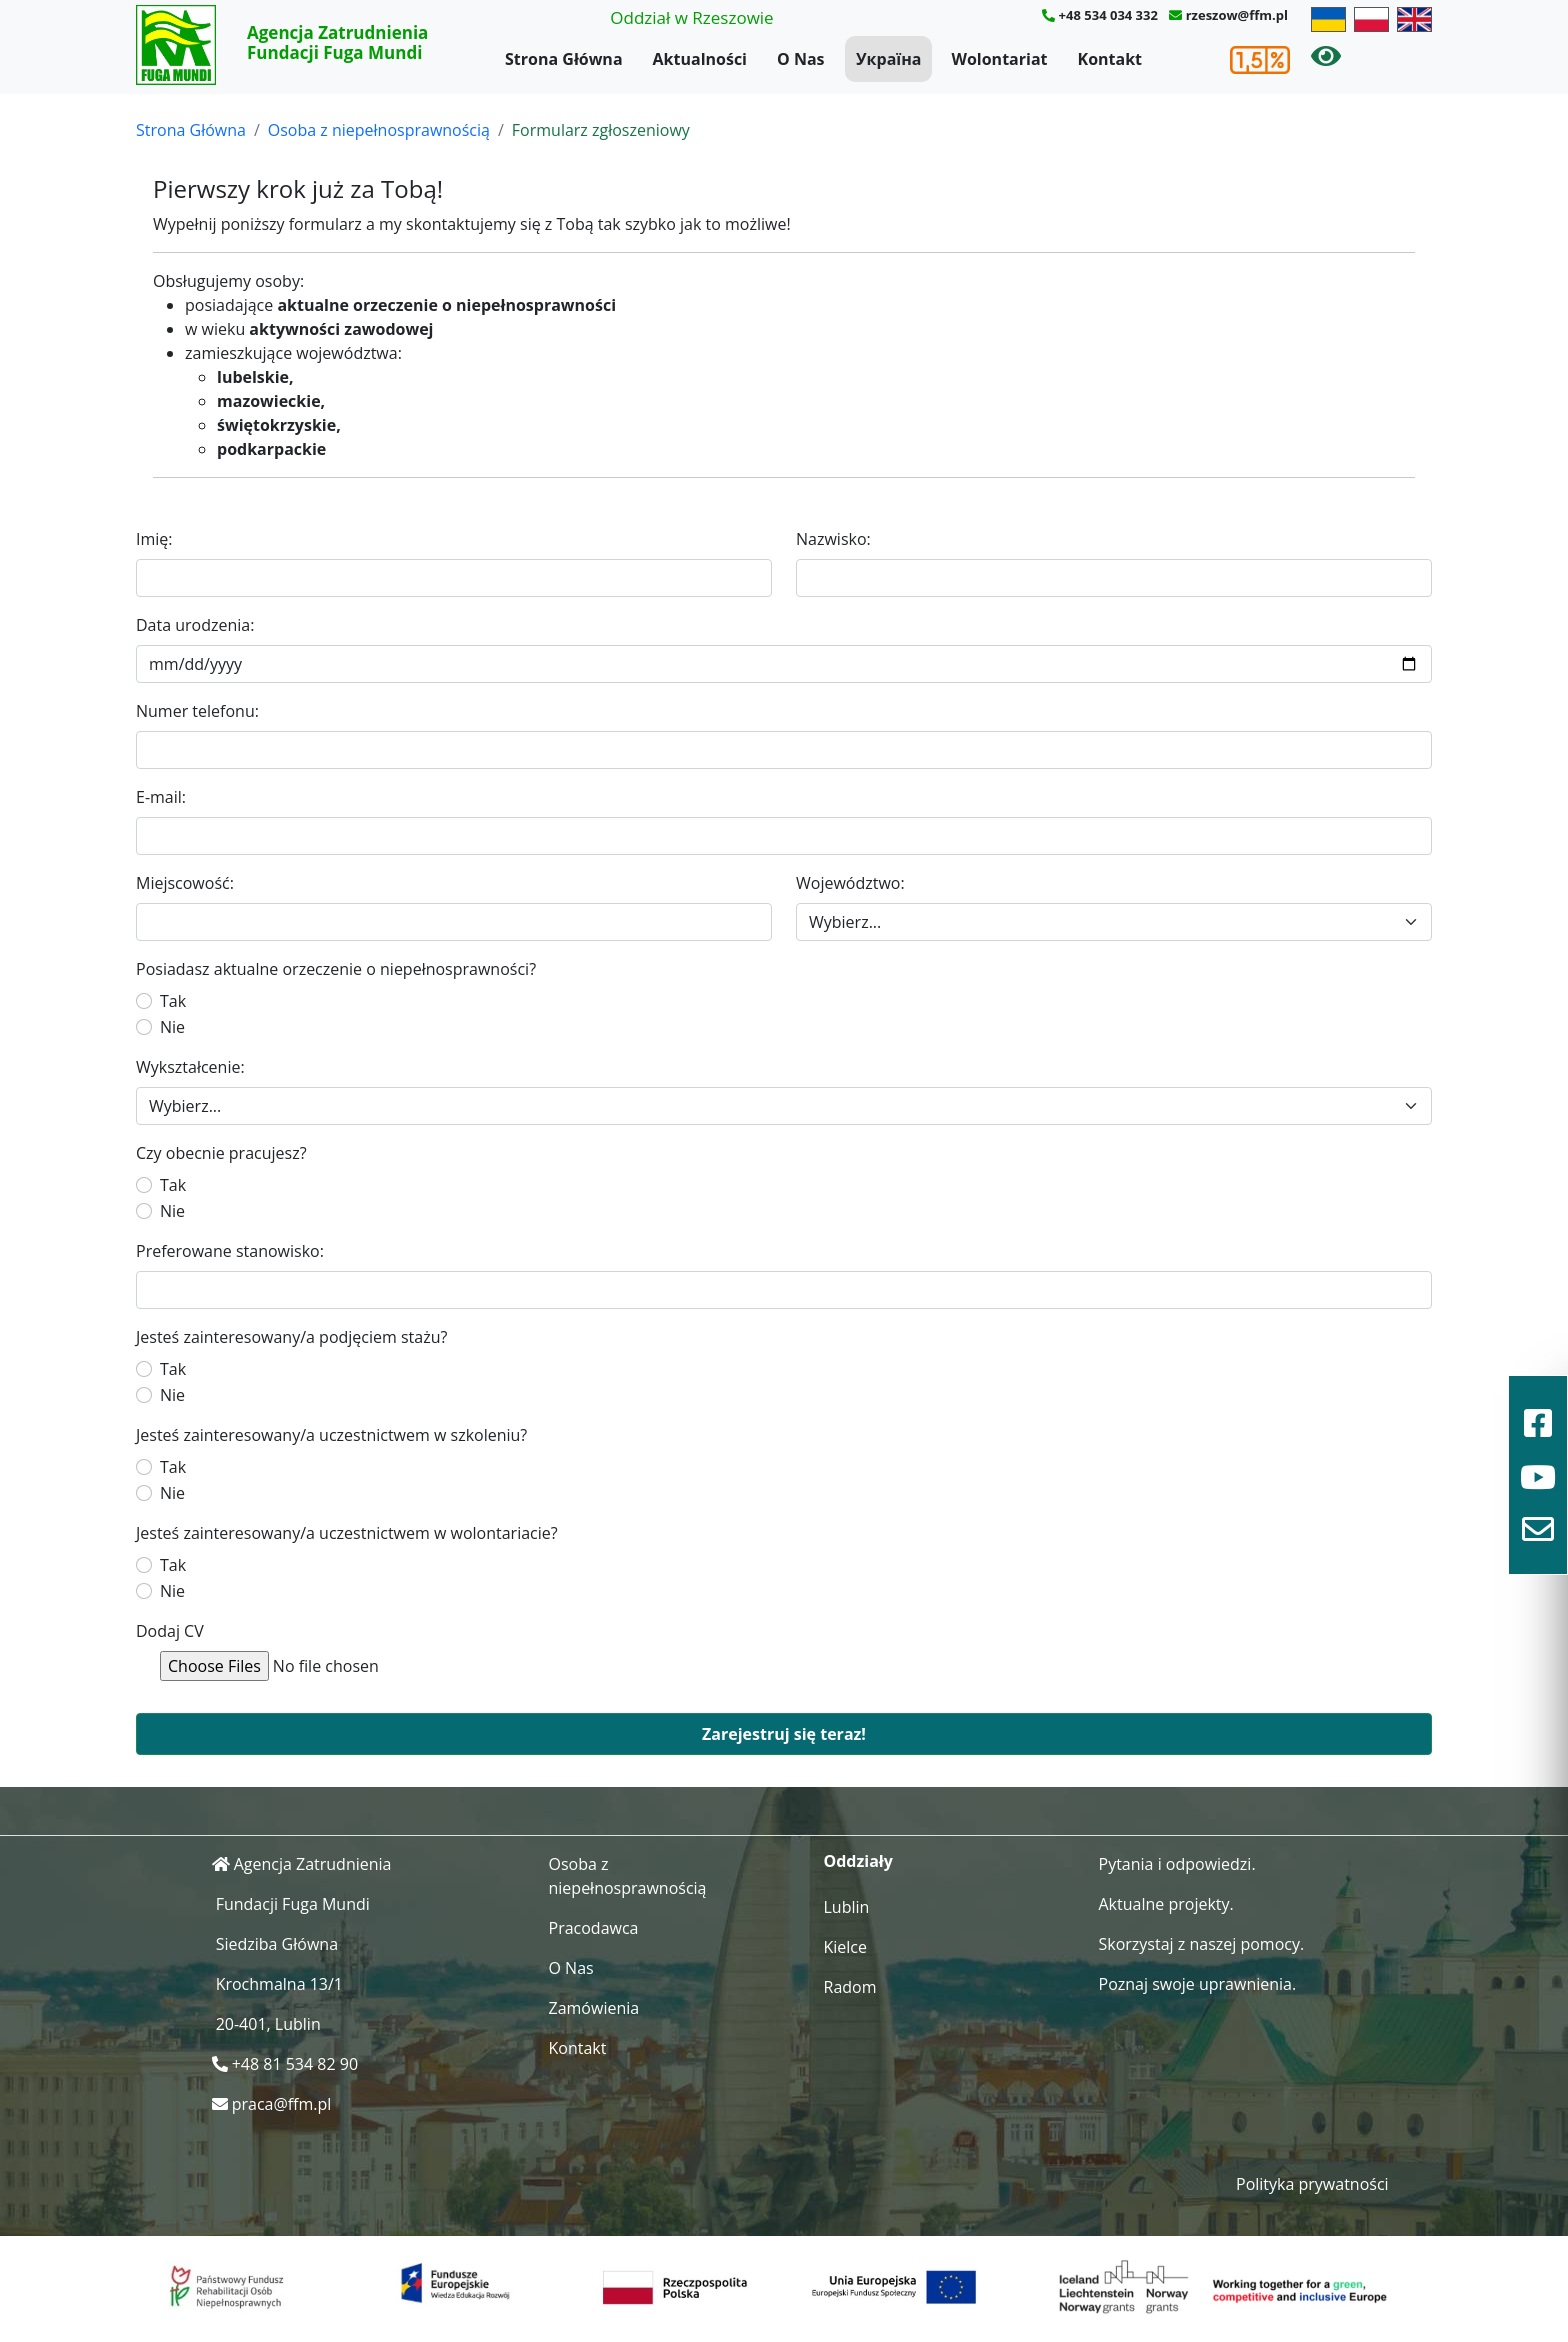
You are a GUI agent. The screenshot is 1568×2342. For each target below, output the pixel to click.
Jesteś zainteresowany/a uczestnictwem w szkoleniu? (331, 1435)
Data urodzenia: (195, 625)
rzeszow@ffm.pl (1237, 15)
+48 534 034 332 (1108, 15)
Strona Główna (564, 59)
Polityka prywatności (1312, 2184)
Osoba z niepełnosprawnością (379, 130)
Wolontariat (999, 59)
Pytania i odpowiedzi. (1177, 1864)
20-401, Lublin (268, 2024)
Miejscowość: (185, 883)
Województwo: (850, 883)
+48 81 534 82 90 (295, 2064)
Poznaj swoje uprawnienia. (1198, 1984)
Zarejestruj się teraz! (784, 1734)
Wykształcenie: (190, 1067)
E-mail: (161, 797)
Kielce (846, 1947)
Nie (172, 1027)
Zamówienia (594, 2008)
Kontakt (1110, 59)
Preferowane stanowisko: (230, 1251)
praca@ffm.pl (282, 2104)
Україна (888, 59)
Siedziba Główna (277, 1944)
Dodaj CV (170, 1631)
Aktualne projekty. (1166, 1904)
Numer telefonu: (197, 711)
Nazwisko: (833, 539)
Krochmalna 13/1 (279, 1984)
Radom (850, 1987)
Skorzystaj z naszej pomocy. (1202, 1944)
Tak (173, 1001)
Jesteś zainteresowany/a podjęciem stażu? (291, 1337)
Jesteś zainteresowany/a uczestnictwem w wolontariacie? (347, 1533)
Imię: (154, 539)
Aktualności (700, 59)
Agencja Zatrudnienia (313, 1864)
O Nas (801, 59)
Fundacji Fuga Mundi (293, 1904)
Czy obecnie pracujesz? (221, 1153)
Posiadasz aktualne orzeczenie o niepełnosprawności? (336, 969)
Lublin (847, 1907)
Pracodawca (594, 1928)
